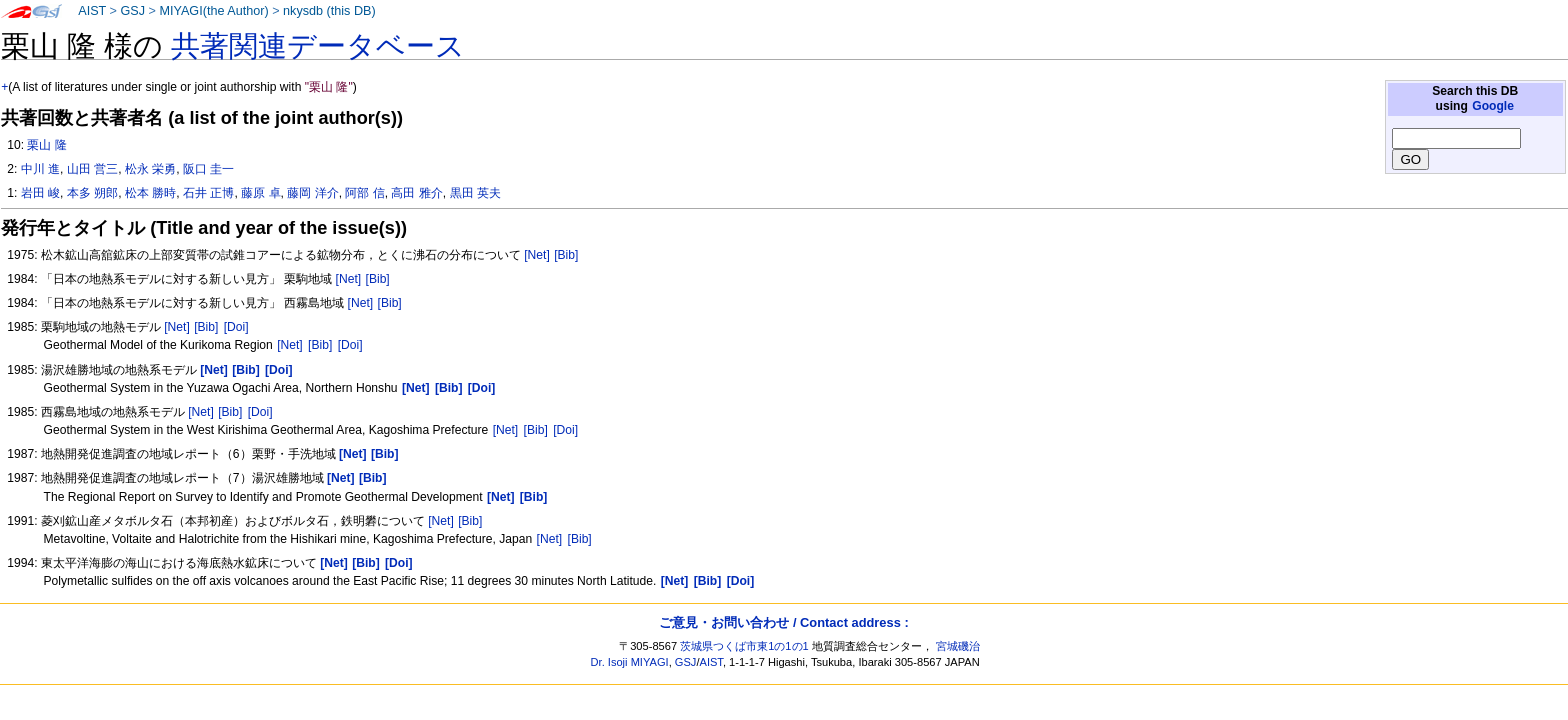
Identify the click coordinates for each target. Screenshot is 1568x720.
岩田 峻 (40, 193)
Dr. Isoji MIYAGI (630, 662)
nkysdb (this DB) (329, 11)
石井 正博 (208, 193)
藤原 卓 (260, 193)
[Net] (537, 255)
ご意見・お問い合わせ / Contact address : (783, 622)
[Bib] (566, 255)
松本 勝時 (150, 193)
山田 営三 (92, 169)
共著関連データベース (318, 46)
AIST (92, 11)
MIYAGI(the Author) (213, 11)
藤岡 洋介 (312, 193)
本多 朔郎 (92, 193)
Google (1493, 106)
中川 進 (40, 169)
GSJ (132, 11)
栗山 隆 (46, 145)
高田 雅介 (416, 193)
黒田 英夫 (475, 193)
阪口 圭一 (208, 169)
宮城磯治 (958, 646)
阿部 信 (364, 193)
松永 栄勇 (150, 169)
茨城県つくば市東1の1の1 (744, 646)
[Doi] (236, 327)
